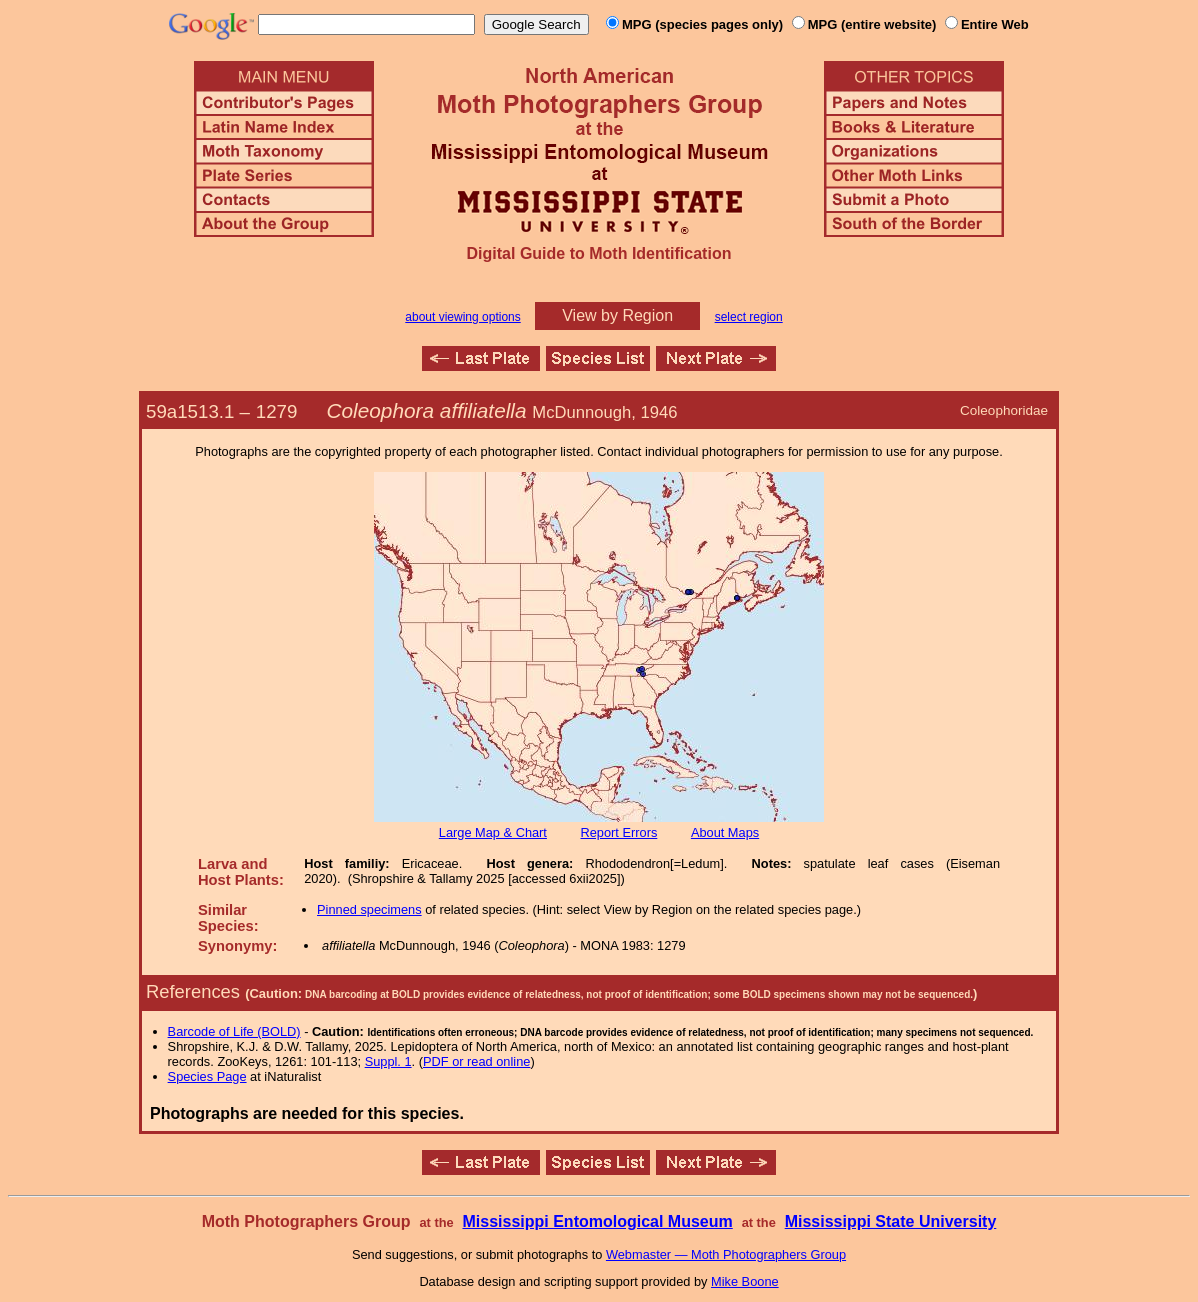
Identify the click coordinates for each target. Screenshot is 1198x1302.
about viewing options (462, 317)
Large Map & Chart (493, 832)
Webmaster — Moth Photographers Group (726, 1254)
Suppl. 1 (388, 1061)
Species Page (207, 1076)
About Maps (725, 832)
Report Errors (619, 832)
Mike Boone (745, 1281)
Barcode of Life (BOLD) (234, 1031)
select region (749, 317)
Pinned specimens (369, 909)
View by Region (617, 315)
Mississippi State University (891, 1221)
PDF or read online (476, 1061)
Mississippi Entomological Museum (597, 1221)
